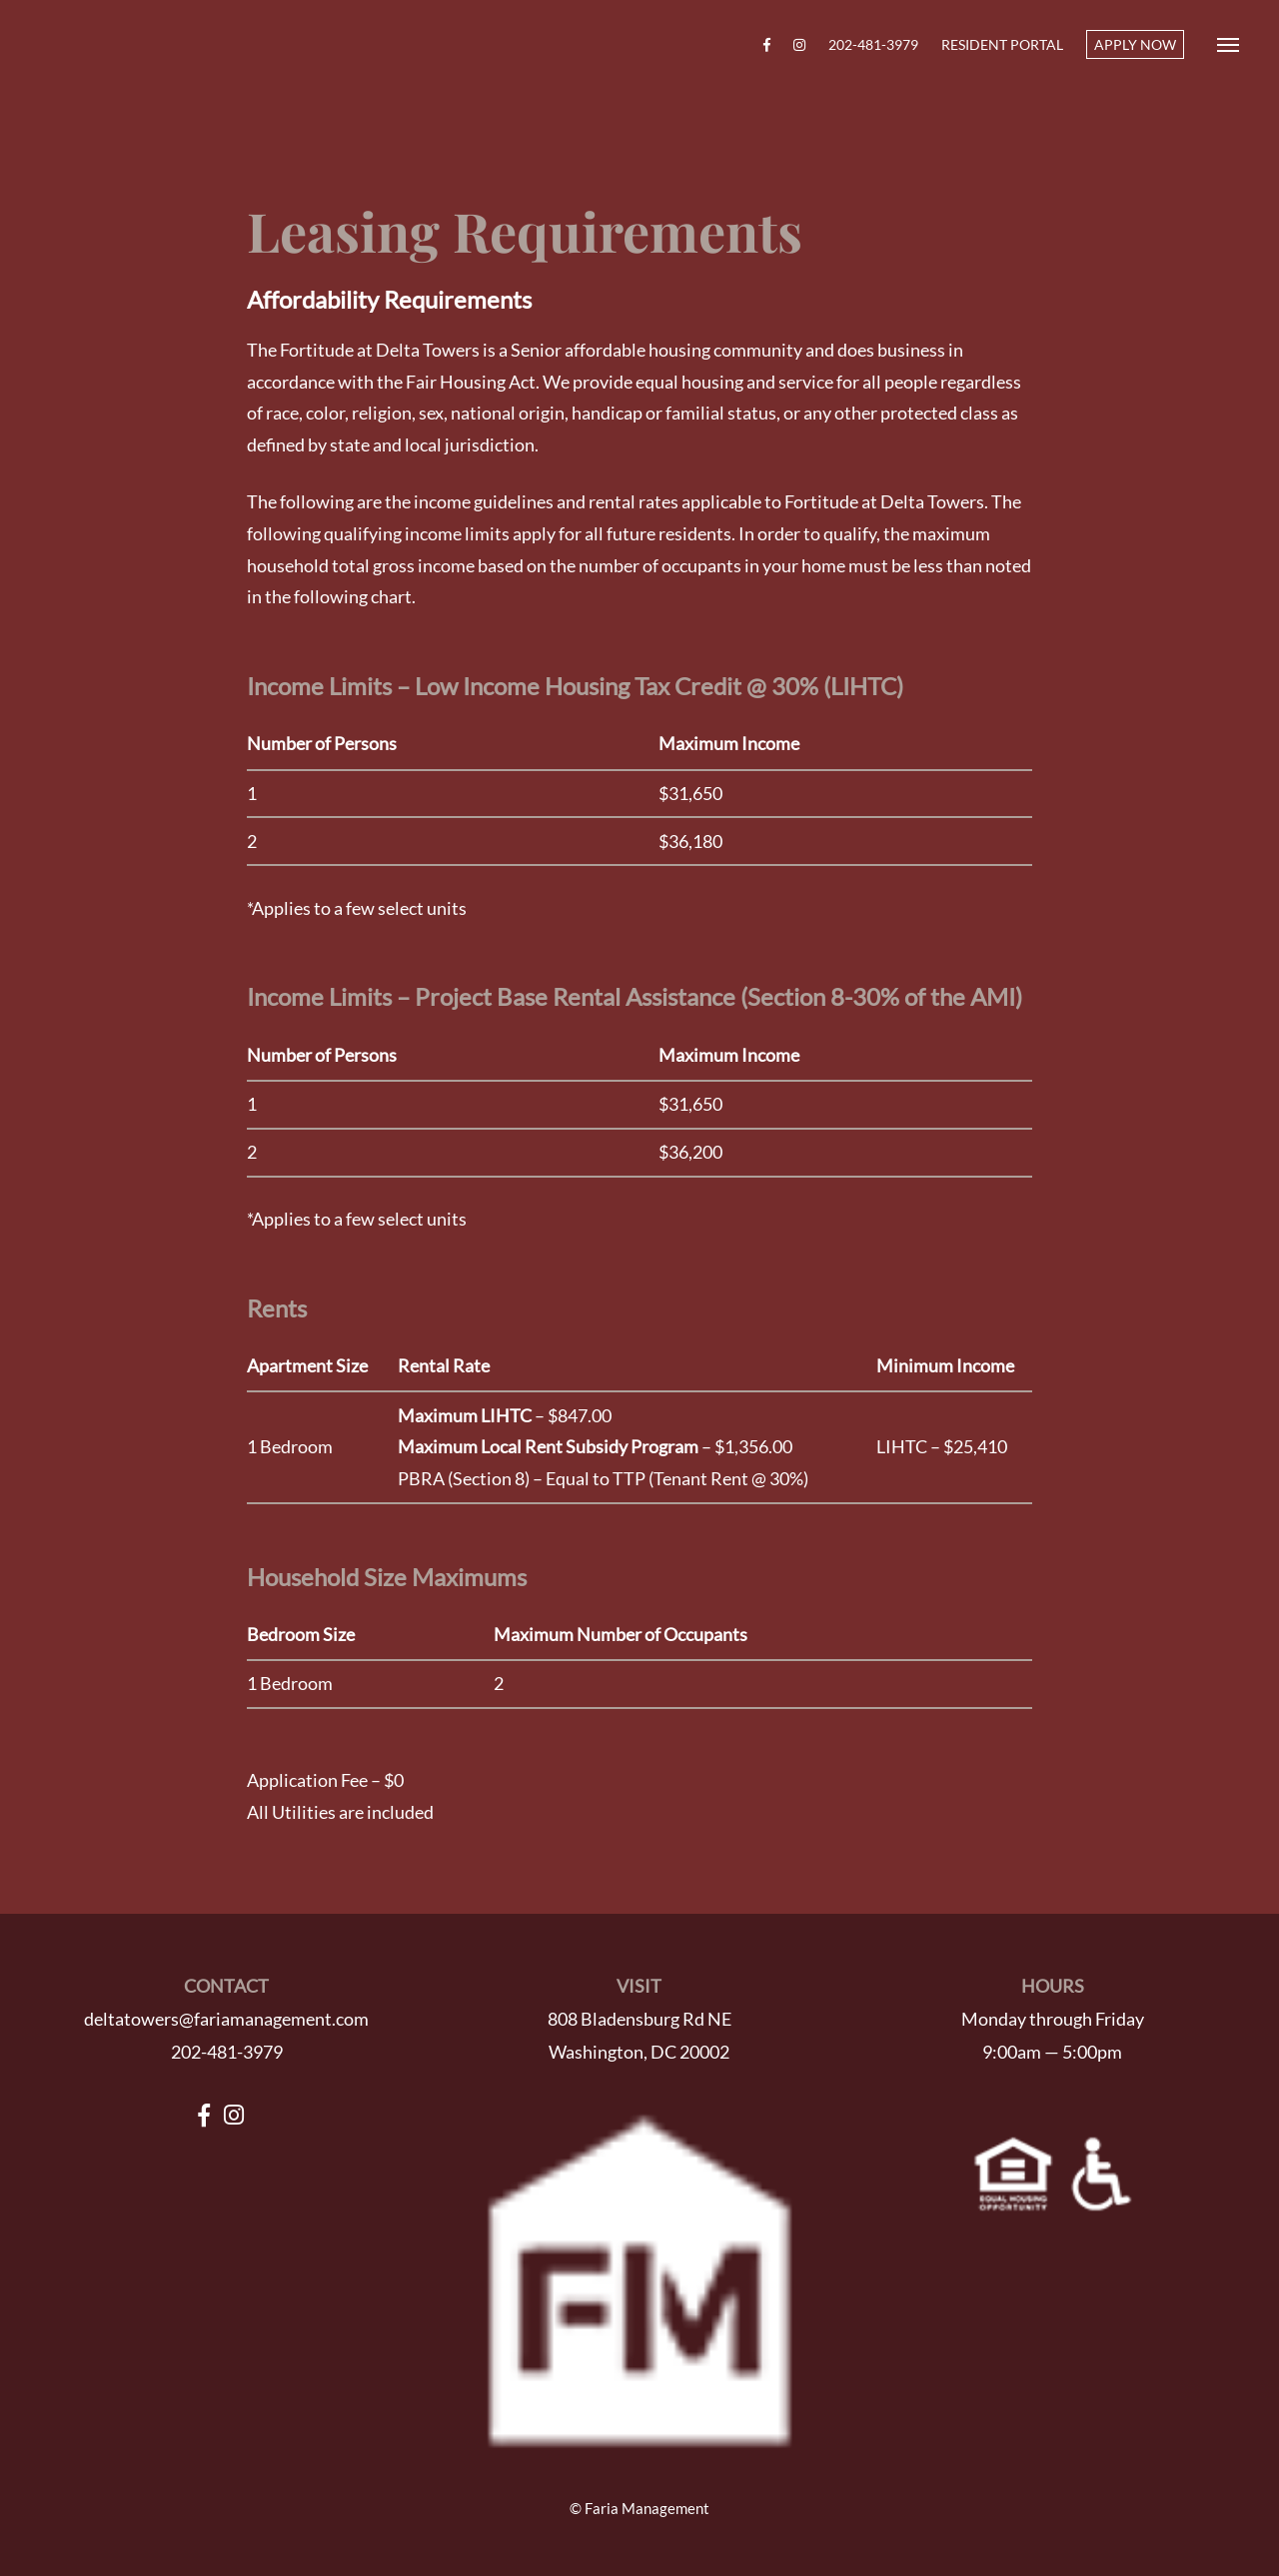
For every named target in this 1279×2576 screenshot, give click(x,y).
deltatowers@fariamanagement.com (226, 2019)
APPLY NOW (1135, 44)
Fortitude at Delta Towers (127, 45)
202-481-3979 (873, 44)
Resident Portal (1002, 44)
